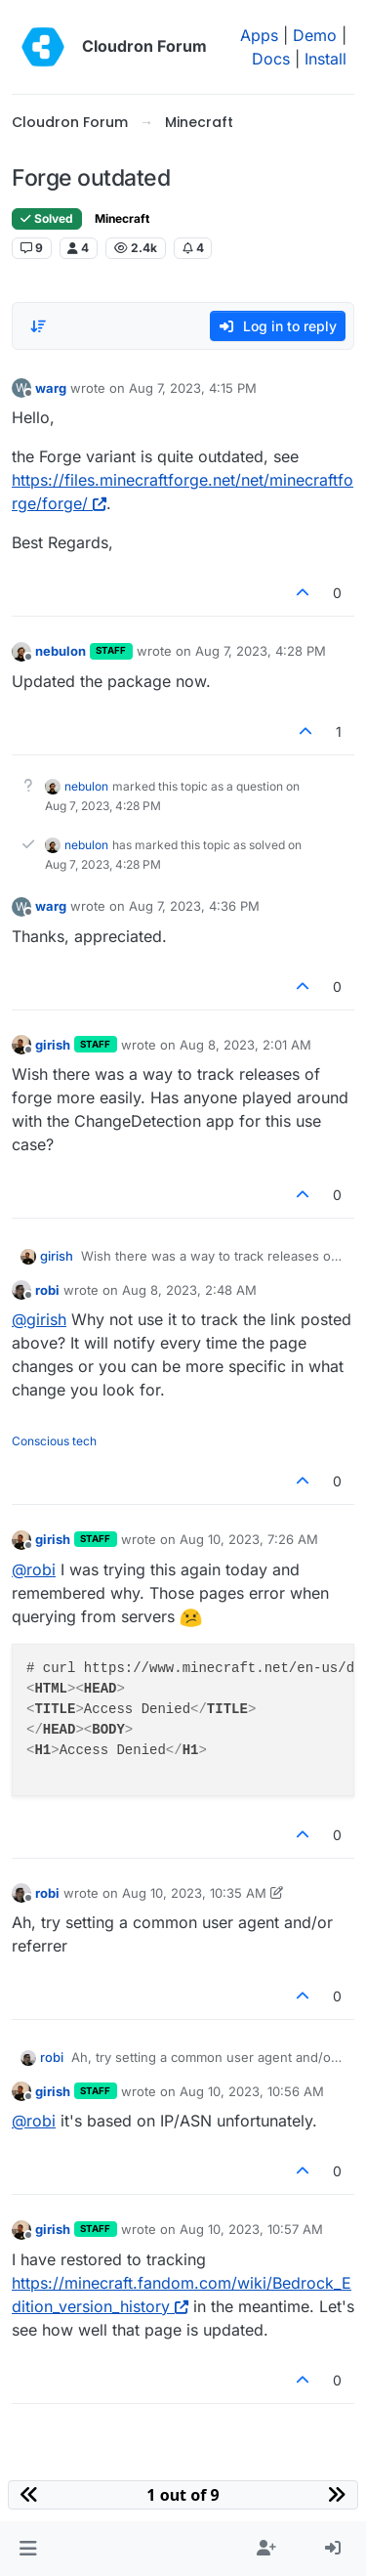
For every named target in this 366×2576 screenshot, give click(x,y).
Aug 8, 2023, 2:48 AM (189, 1290)
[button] (28, 2548)
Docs (271, 58)
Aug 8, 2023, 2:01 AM (245, 1044)
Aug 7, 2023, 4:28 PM (260, 651)
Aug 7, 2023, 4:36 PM (194, 906)
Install (325, 58)
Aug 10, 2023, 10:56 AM (252, 2091)
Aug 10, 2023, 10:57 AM (251, 2229)
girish (52, 1044)
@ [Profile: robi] (34, 1569)
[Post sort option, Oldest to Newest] (38, 326)
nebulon (60, 651)
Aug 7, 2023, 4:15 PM (193, 388)
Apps (259, 35)
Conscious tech (54, 1441)
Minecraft (122, 218)
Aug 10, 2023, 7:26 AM (249, 1539)
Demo (315, 35)
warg (50, 388)
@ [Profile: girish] (39, 1319)
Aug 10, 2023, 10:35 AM (194, 1893)
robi (47, 1290)
